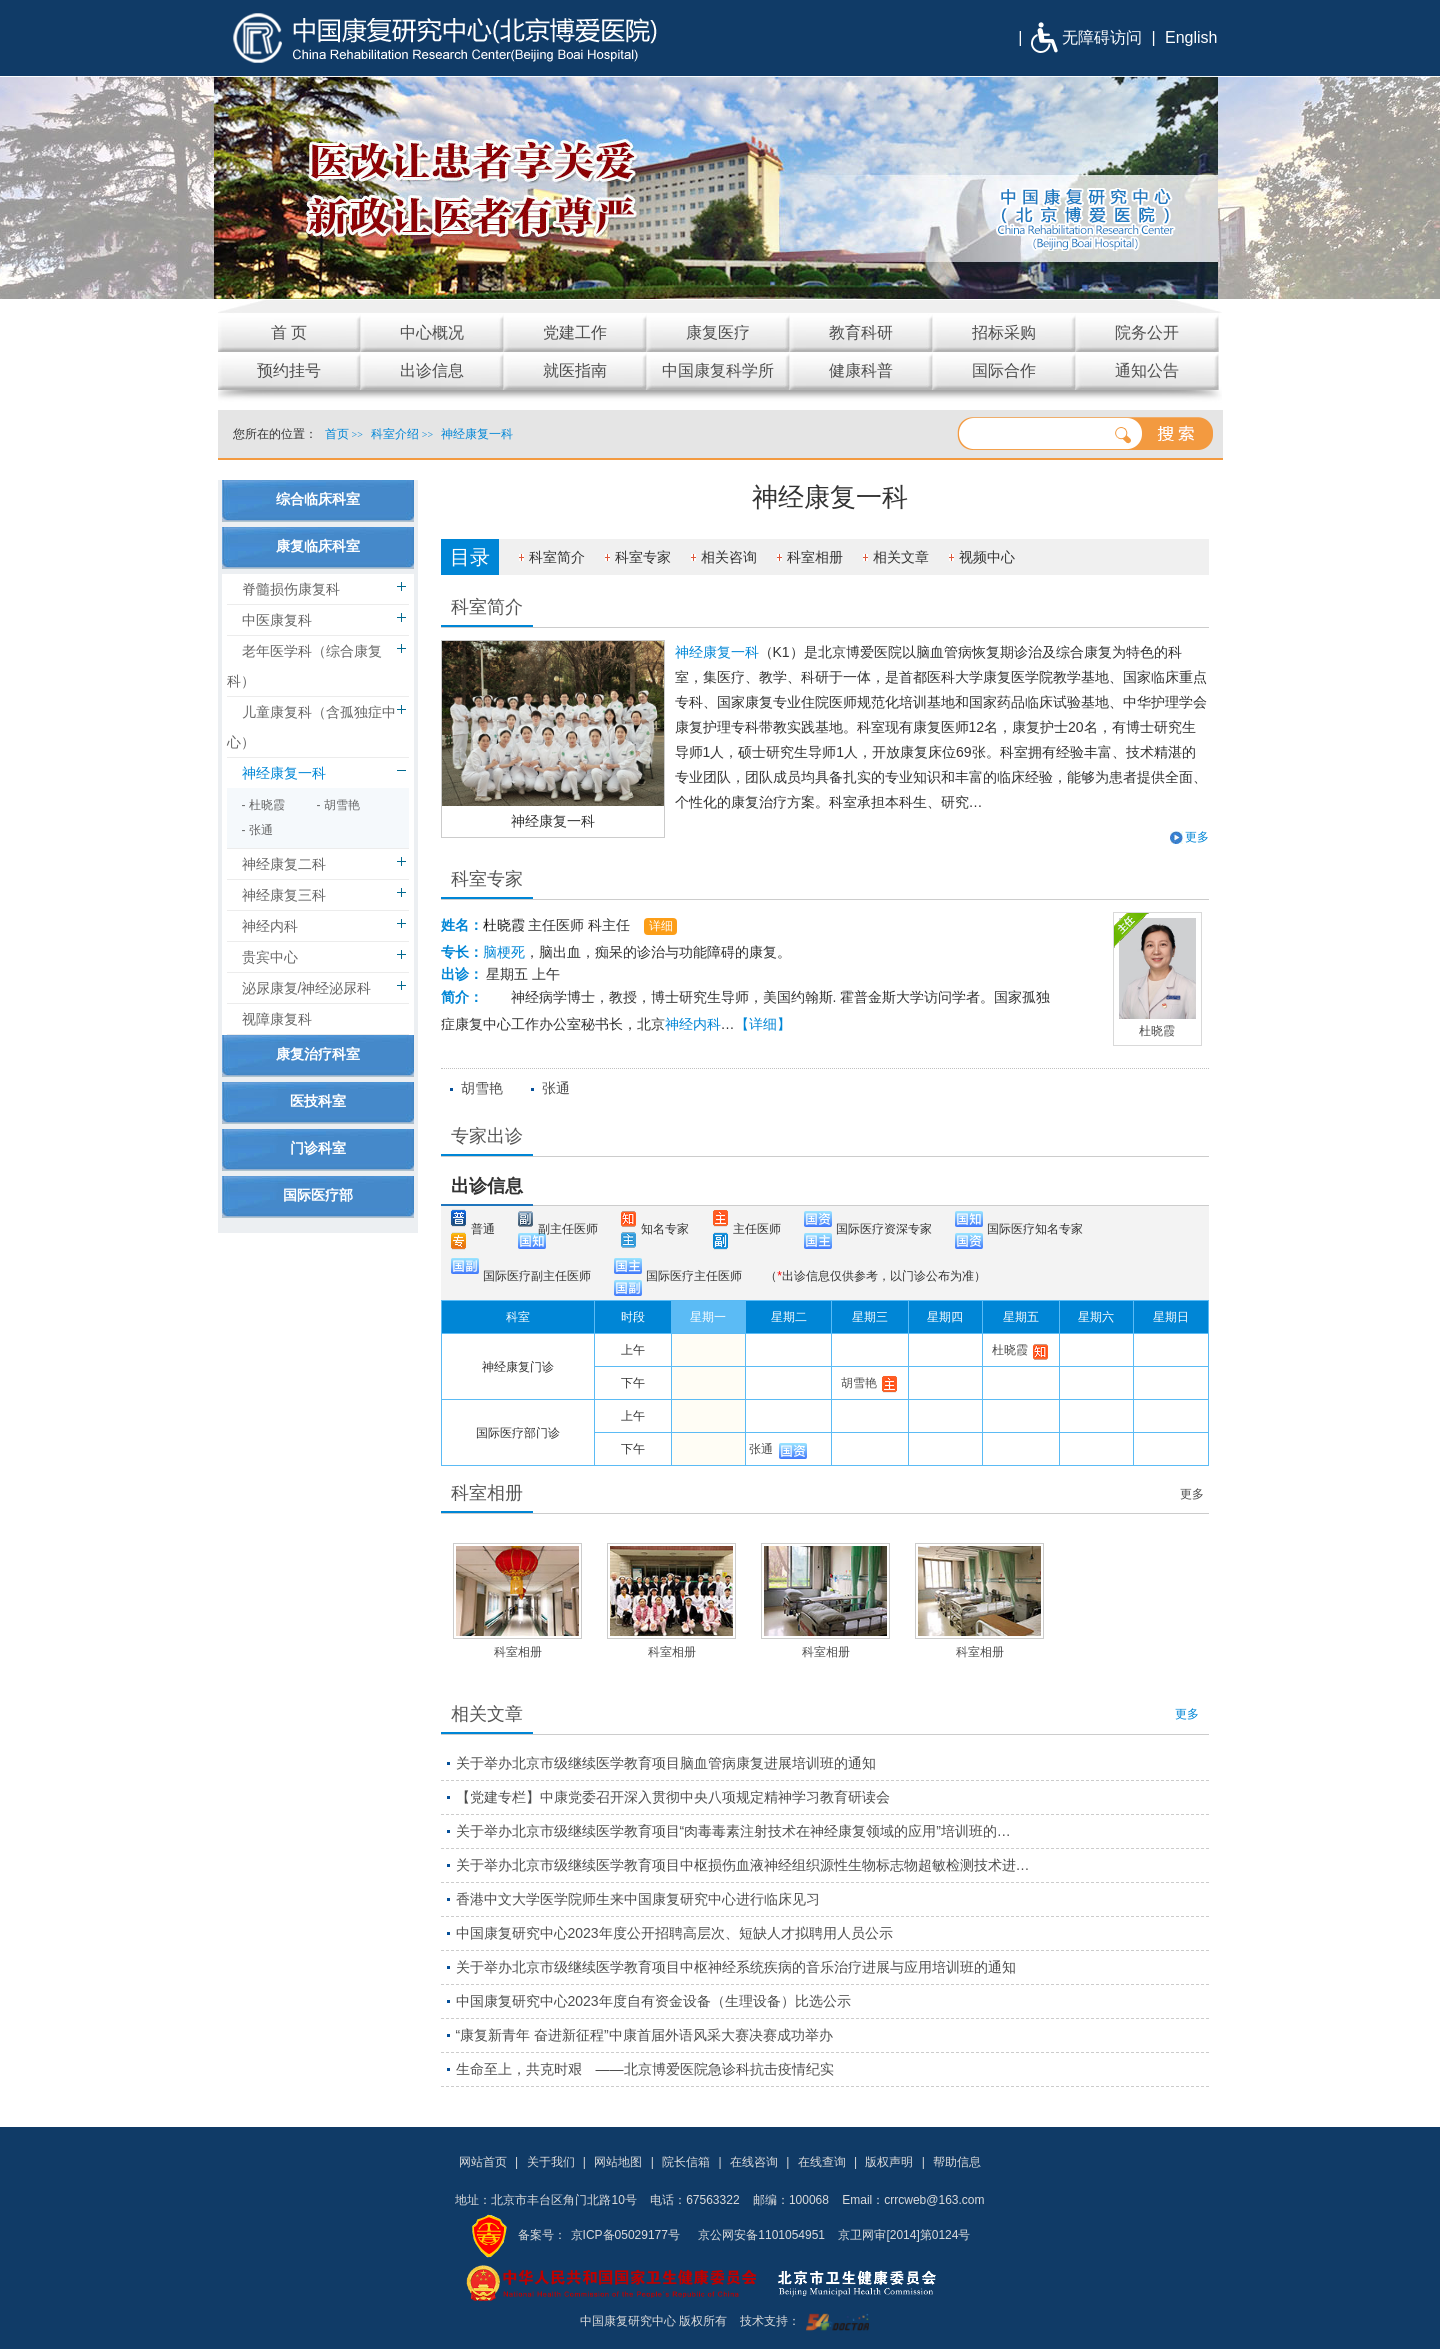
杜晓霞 (504, 925)
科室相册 (815, 557)
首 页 (289, 332)
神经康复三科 (284, 895)
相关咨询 (729, 557)
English (1191, 37)
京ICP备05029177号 (625, 2235)
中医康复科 (277, 620)
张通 (556, 1088)
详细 (661, 926)
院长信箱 (686, 2162)
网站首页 (483, 2162)
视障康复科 (277, 1019)
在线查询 (822, 2162)
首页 (337, 434)
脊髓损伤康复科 (291, 589)
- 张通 (257, 830)
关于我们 (551, 2162)
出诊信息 (487, 1186)
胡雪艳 (482, 1088)
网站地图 (618, 2162)
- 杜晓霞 (263, 805)
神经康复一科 (553, 821)
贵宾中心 (270, 957)
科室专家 (643, 557)
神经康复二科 (284, 864)
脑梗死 (504, 952)
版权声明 (889, 2162)
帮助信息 (957, 2162)
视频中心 (987, 557)
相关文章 (901, 557)
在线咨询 (754, 2162)
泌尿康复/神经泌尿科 (307, 988)
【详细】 (763, 1024)
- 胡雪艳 (338, 805)
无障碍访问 (1102, 37)
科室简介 (557, 557)
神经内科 (693, 1024)
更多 (1197, 837)
